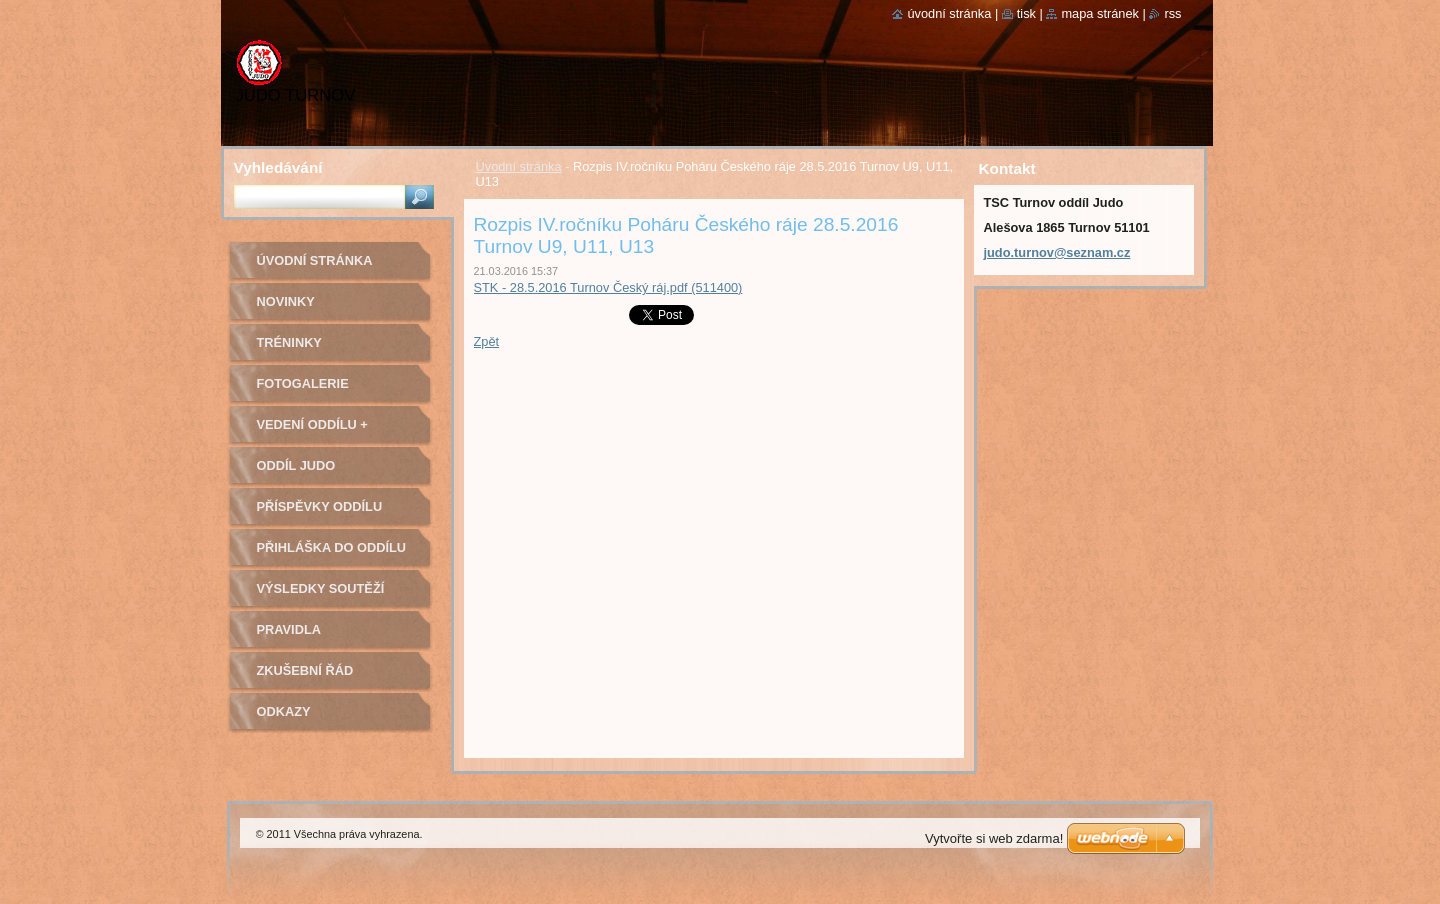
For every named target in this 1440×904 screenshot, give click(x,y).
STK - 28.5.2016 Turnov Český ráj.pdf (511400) (608, 287)
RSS (1172, 13)
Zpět (487, 341)
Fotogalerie (303, 383)
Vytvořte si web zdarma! (994, 838)
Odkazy (284, 711)
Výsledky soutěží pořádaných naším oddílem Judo (325, 595)
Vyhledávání (278, 167)
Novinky (286, 301)
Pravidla (289, 629)
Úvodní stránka (519, 166)
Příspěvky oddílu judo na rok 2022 (320, 513)
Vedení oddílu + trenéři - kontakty (326, 431)
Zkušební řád (305, 670)
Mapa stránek (1100, 13)
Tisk (1026, 13)
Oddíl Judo (296, 465)
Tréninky (289, 342)
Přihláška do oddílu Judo (332, 554)
